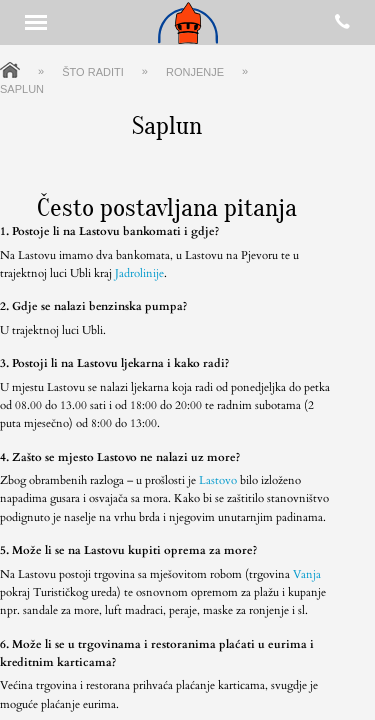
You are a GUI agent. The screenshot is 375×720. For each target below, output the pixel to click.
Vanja (307, 574)
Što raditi (93, 72)
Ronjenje (195, 72)
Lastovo (218, 480)
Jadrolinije (139, 273)
